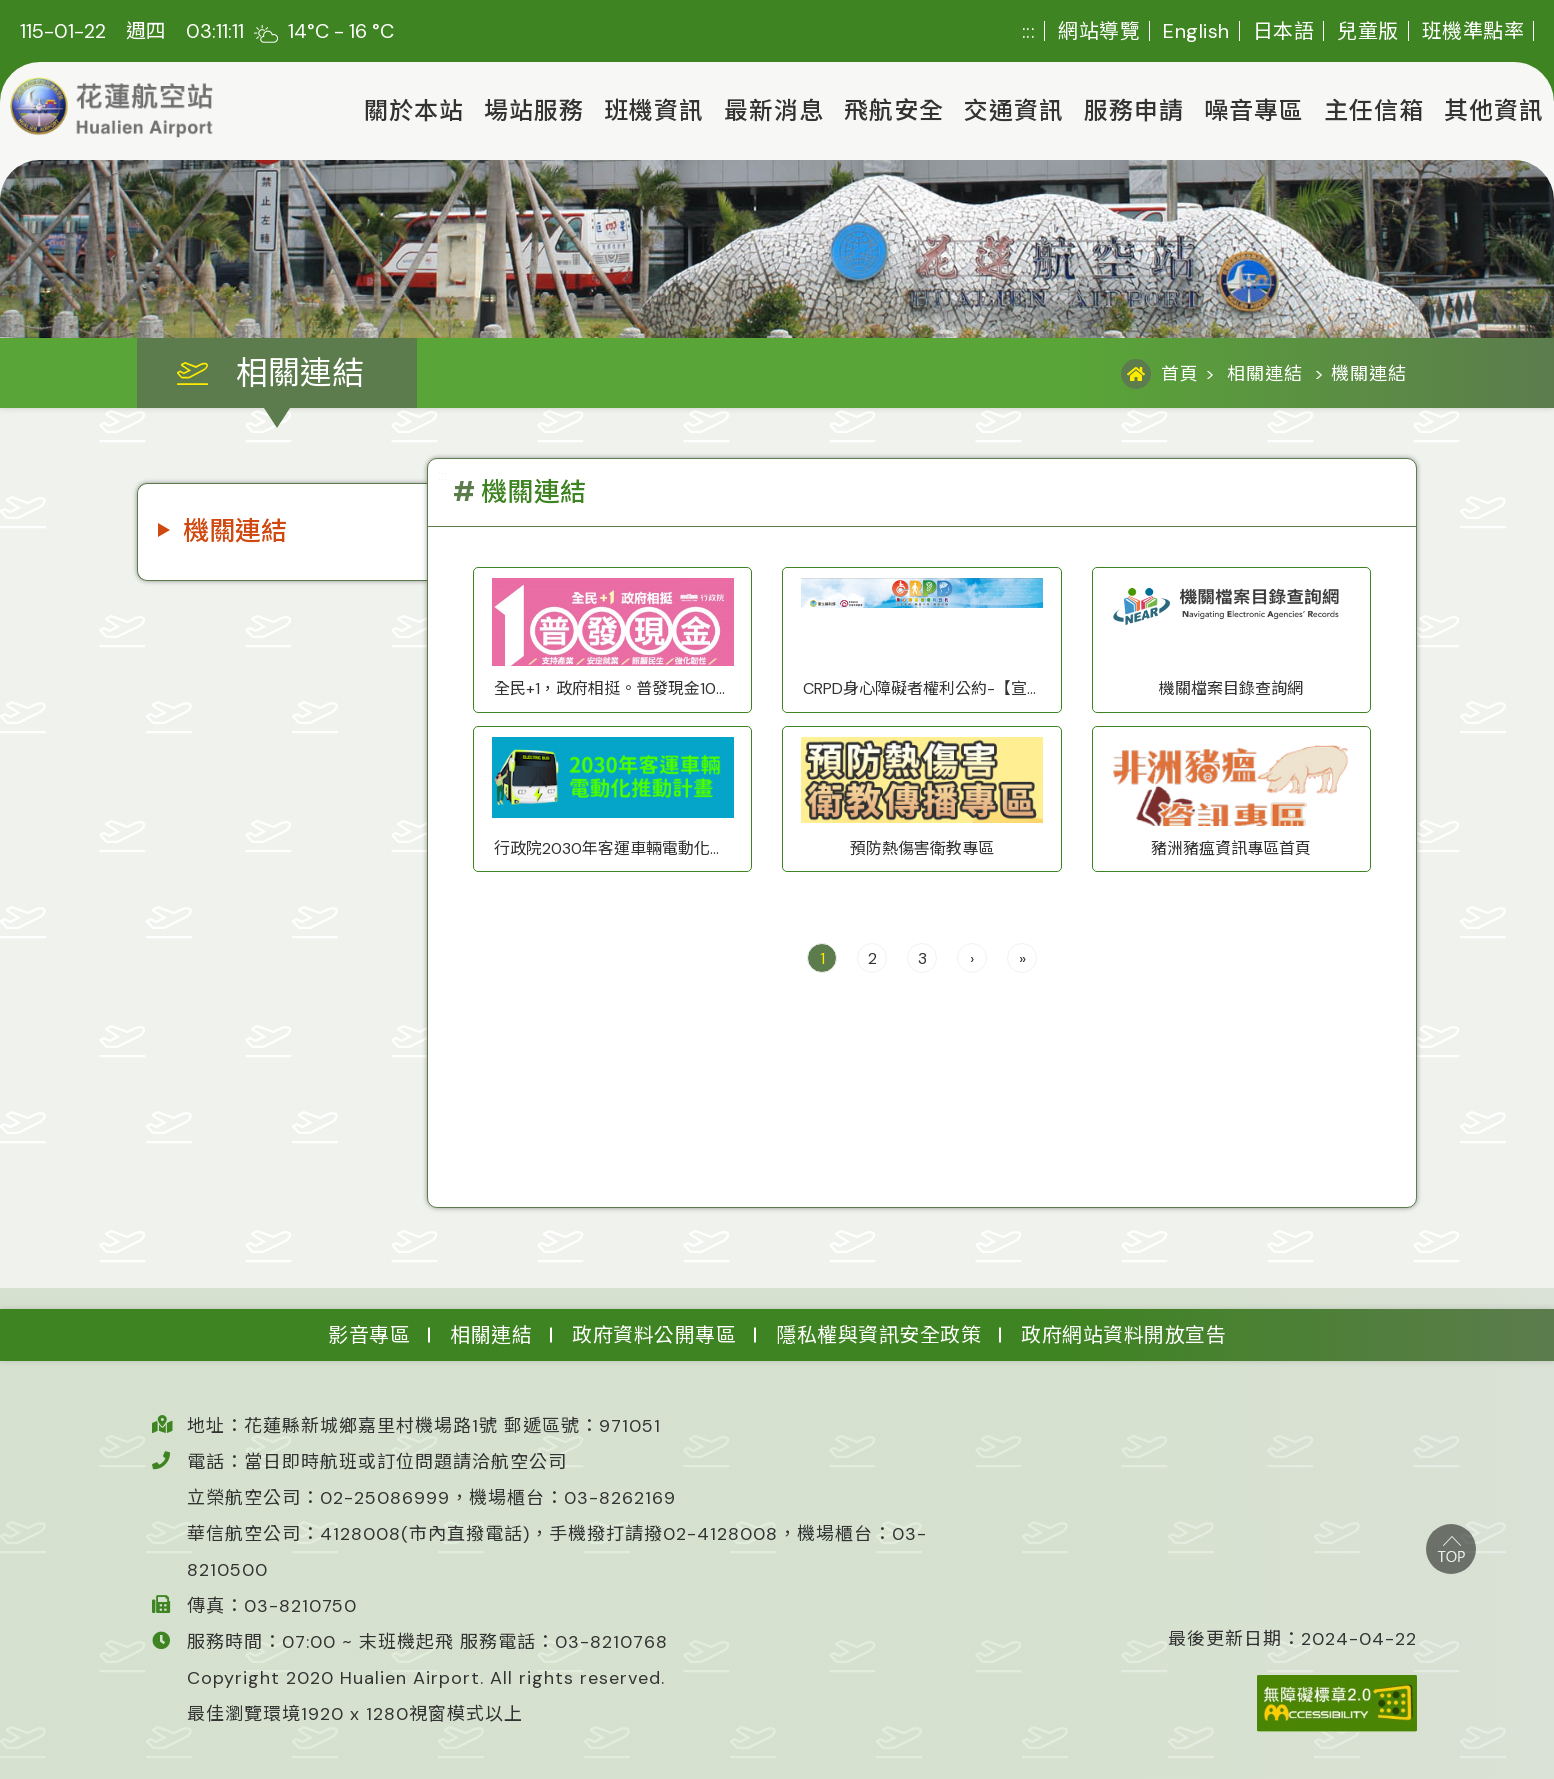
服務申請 (1134, 110)
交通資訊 (1014, 110)
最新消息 (774, 110)
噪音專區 (1254, 110)
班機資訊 (654, 110)
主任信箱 (1374, 110)
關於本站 (414, 110)
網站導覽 (1099, 31)
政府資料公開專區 (654, 1335)
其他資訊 (1494, 110)
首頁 (1180, 374)
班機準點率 (1473, 31)
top (1451, 1549)
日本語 (1284, 31)
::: (1029, 31)
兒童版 (1368, 31)
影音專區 (369, 1335)
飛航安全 (894, 110)
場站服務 (534, 110)
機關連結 (235, 531)
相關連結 (1265, 374)
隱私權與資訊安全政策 (878, 1335)
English (1196, 31)
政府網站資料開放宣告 (1123, 1335)
